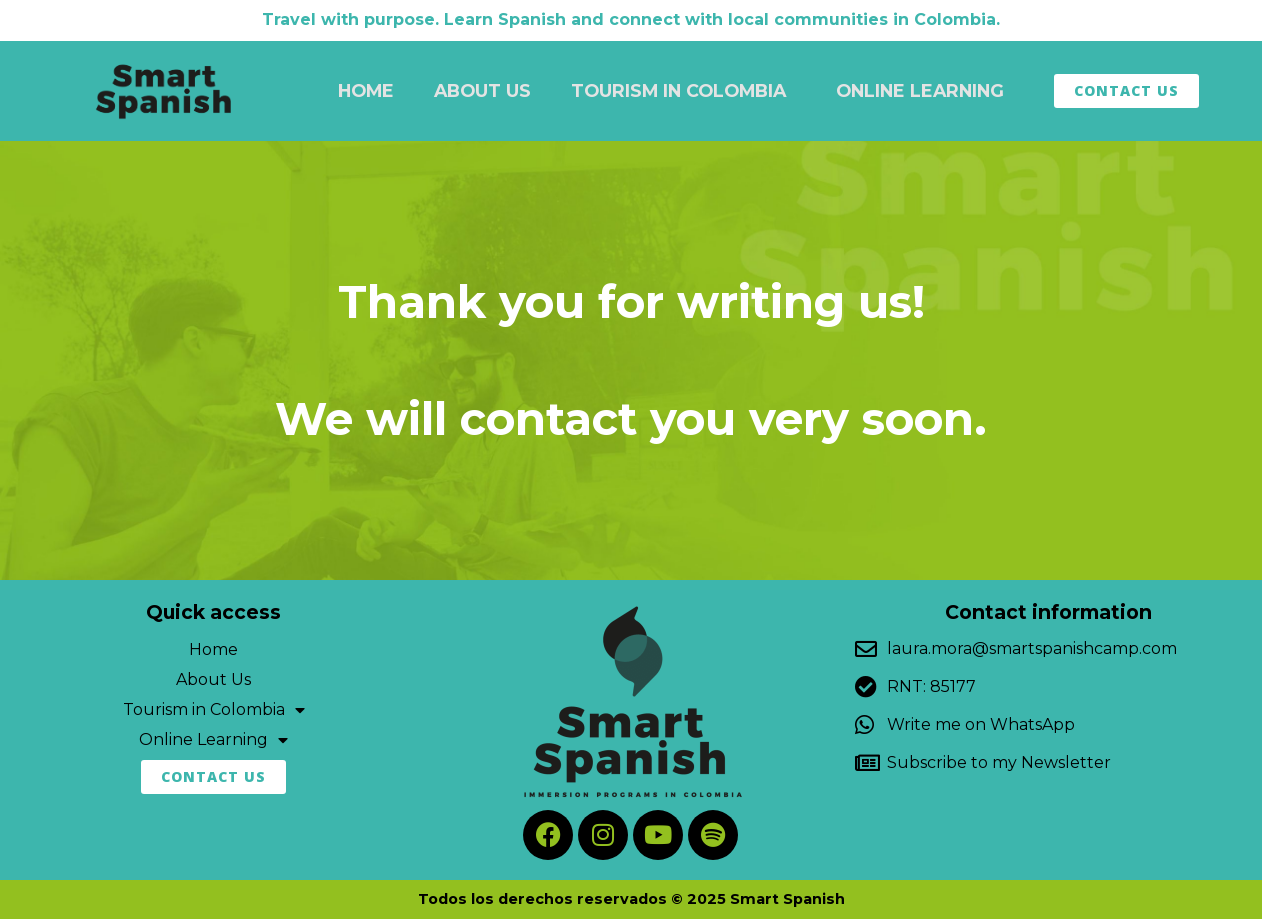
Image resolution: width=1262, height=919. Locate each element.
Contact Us (1126, 90)
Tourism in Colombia (683, 90)
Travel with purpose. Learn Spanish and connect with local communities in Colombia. (631, 19)
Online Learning (925, 90)
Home (366, 90)
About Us (482, 90)
